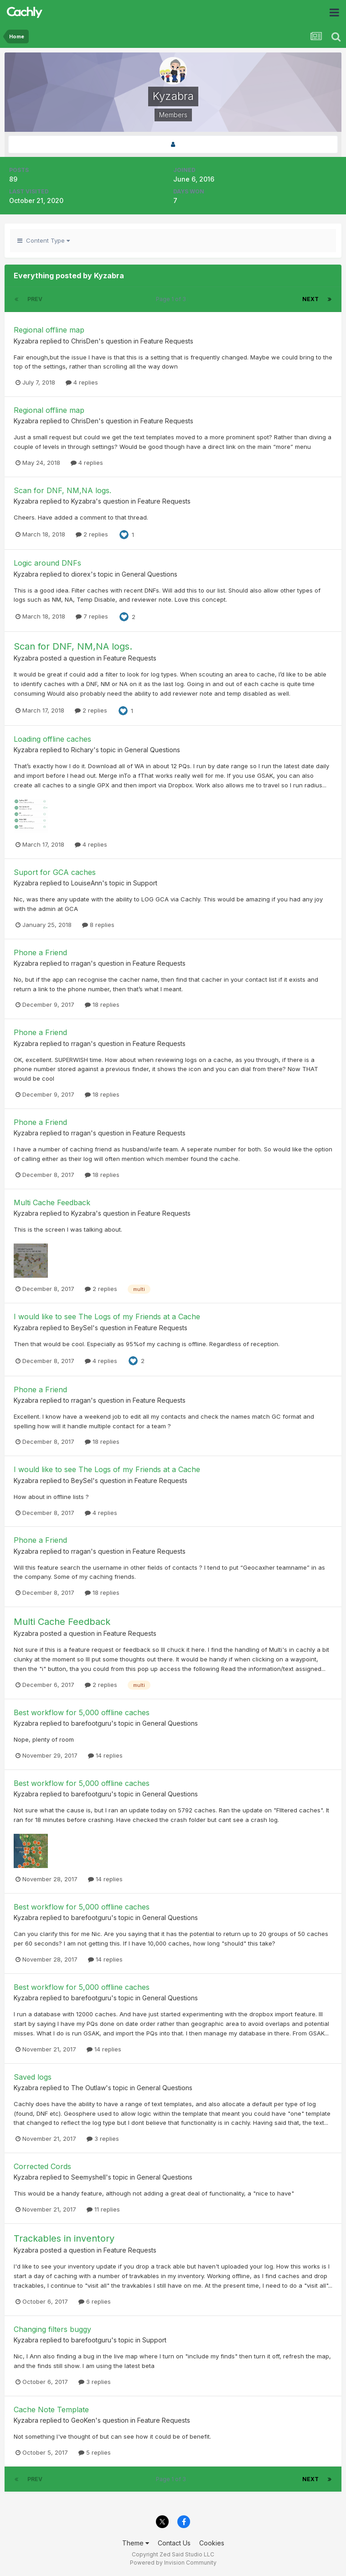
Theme (135, 2543)
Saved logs (33, 2077)
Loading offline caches (52, 739)
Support (145, 883)
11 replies (103, 2209)
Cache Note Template (51, 2409)
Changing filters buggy (52, 2329)
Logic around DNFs (47, 562)
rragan (81, 963)
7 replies (92, 616)
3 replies (103, 2138)
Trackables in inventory (64, 2238)
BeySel (82, 1328)
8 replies (98, 924)
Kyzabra (26, 341)
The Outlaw (88, 2088)
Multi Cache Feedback (52, 1202)
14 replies (105, 1755)
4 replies (82, 382)
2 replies (92, 534)
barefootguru (91, 1723)
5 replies (94, 2452)
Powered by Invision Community (173, 2562)
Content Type (43, 240)
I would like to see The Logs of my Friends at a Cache (107, 1316)
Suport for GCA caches (55, 872)
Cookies (211, 2543)
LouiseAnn (86, 883)
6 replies (94, 2301)
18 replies (102, 1004)
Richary (82, 750)
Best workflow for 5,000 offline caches (82, 1712)
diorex (81, 574)
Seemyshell (88, 2177)
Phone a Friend (40, 952)
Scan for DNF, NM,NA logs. (62, 490)
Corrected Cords (42, 2166)
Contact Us (174, 2543)
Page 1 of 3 (172, 299)
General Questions (149, 574)
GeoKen (83, 2420)
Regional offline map (49, 329)
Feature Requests (166, 341)
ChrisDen (84, 341)
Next (310, 299)
